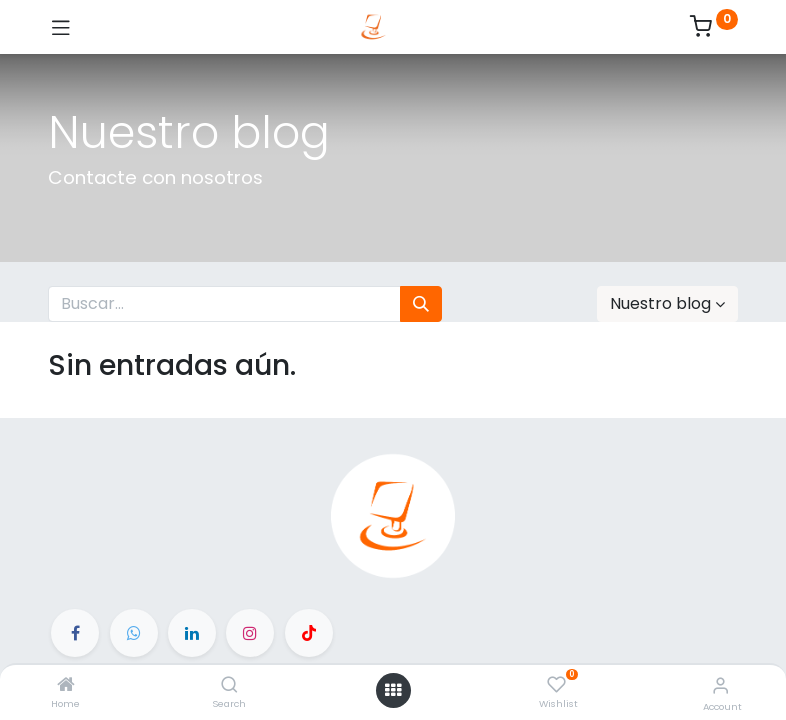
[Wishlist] (556, 685)
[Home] (66, 685)
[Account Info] (720, 685)
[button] (667, 304)
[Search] (229, 685)
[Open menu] (393, 690)
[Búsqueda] (421, 304)
